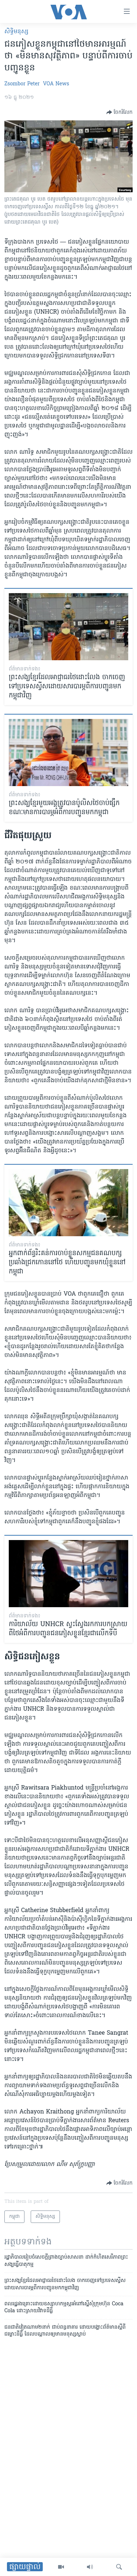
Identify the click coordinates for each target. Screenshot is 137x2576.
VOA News (56, 84)
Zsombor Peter (22, 84)
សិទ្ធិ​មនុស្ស (16, 31)
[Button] (119, 112)
